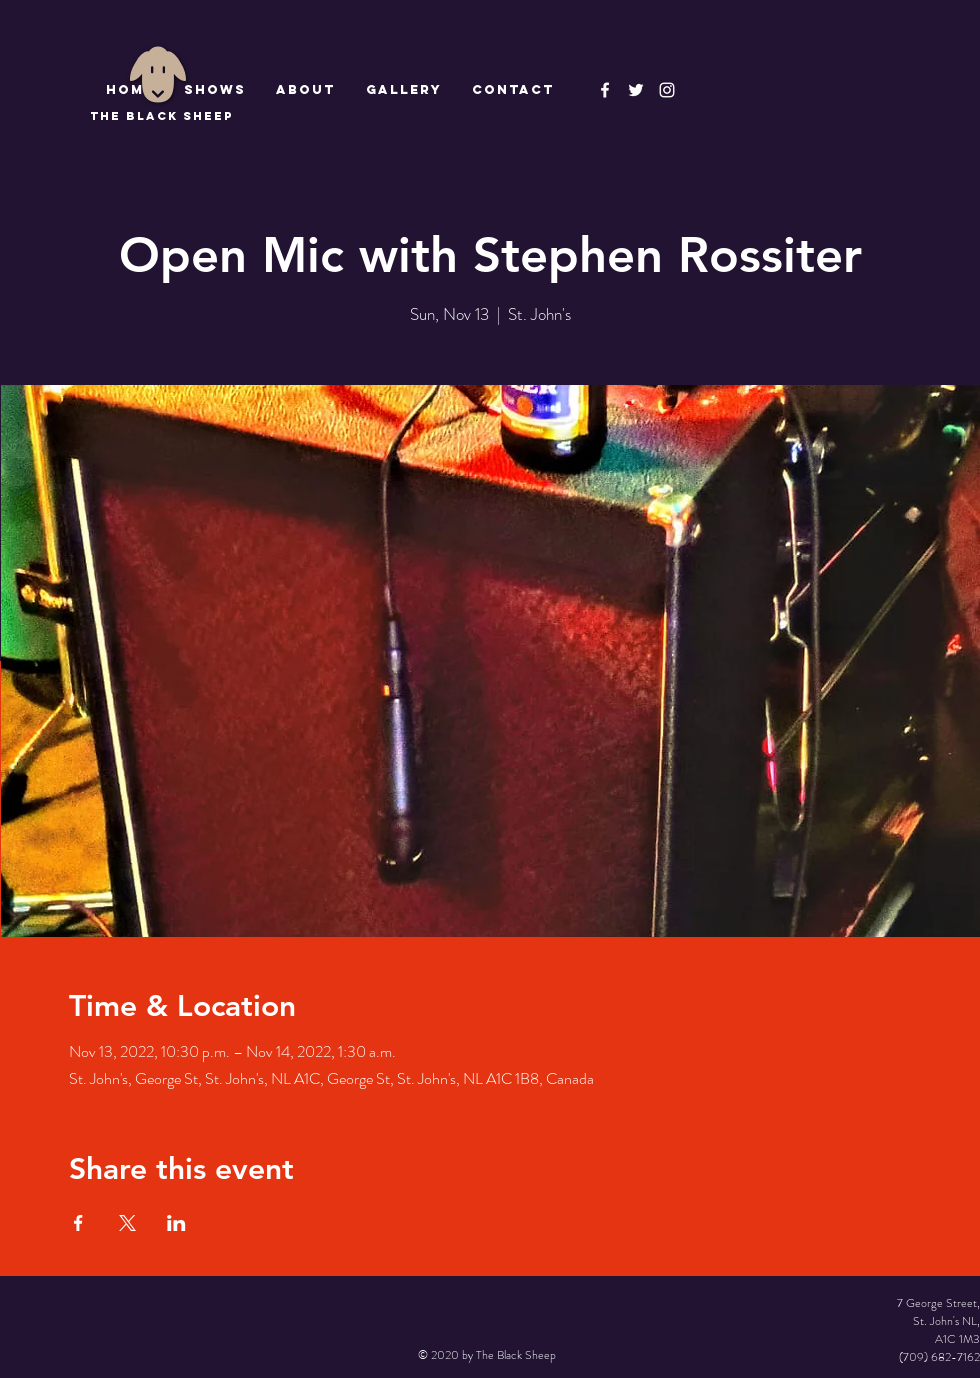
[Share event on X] (127, 1223)
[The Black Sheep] (636, 90)
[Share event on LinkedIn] (176, 1223)
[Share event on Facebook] (78, 1223)
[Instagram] (667, 90)
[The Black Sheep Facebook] (605, 90)
